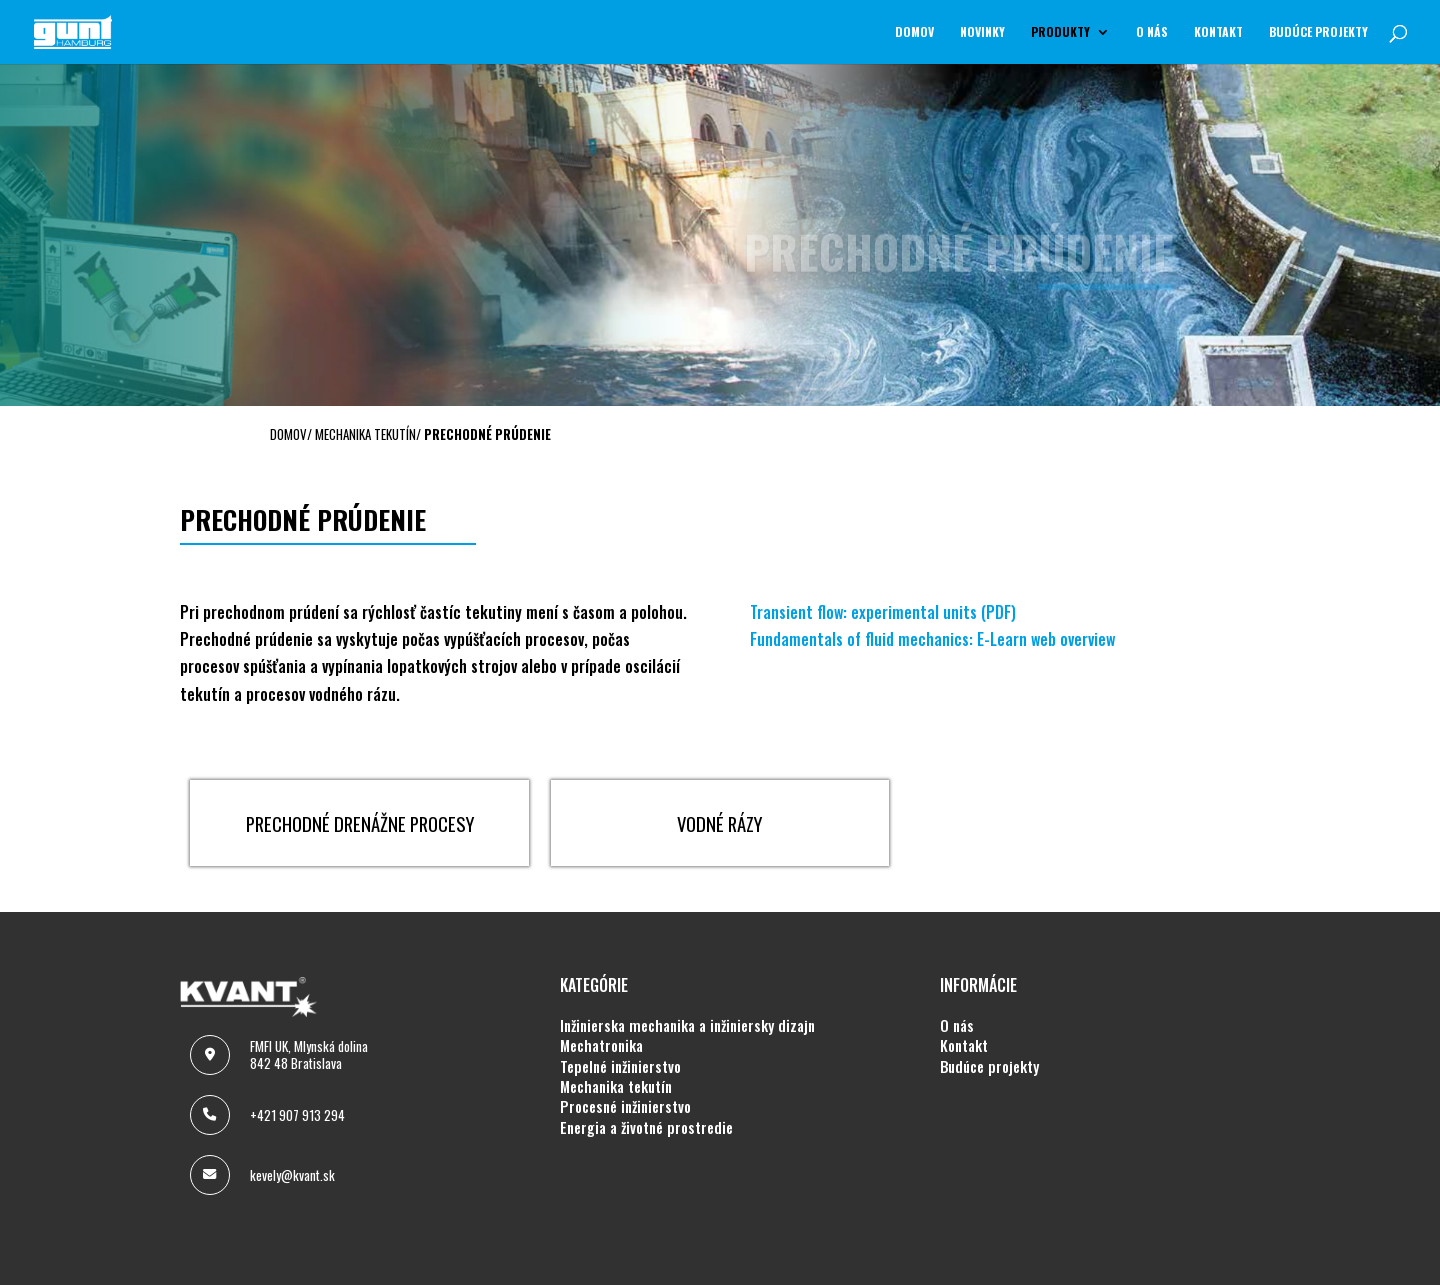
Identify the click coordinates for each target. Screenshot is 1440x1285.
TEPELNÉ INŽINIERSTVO (620, 1067)
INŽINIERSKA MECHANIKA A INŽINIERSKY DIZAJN (687, 1026)
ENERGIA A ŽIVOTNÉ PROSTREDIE (646, 1128)
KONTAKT (1218, 32)
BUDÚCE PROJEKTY (1318, 32)
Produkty (1060, 32)
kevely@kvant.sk (292, 1175)
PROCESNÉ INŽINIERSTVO (625, 1107)
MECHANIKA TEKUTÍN (616, 1087)
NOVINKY (982, 32)
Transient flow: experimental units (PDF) (883, 612)
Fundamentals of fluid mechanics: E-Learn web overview (932, 639)
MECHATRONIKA (601, 1046)
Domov (914, 32)
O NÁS (1152, 32)
